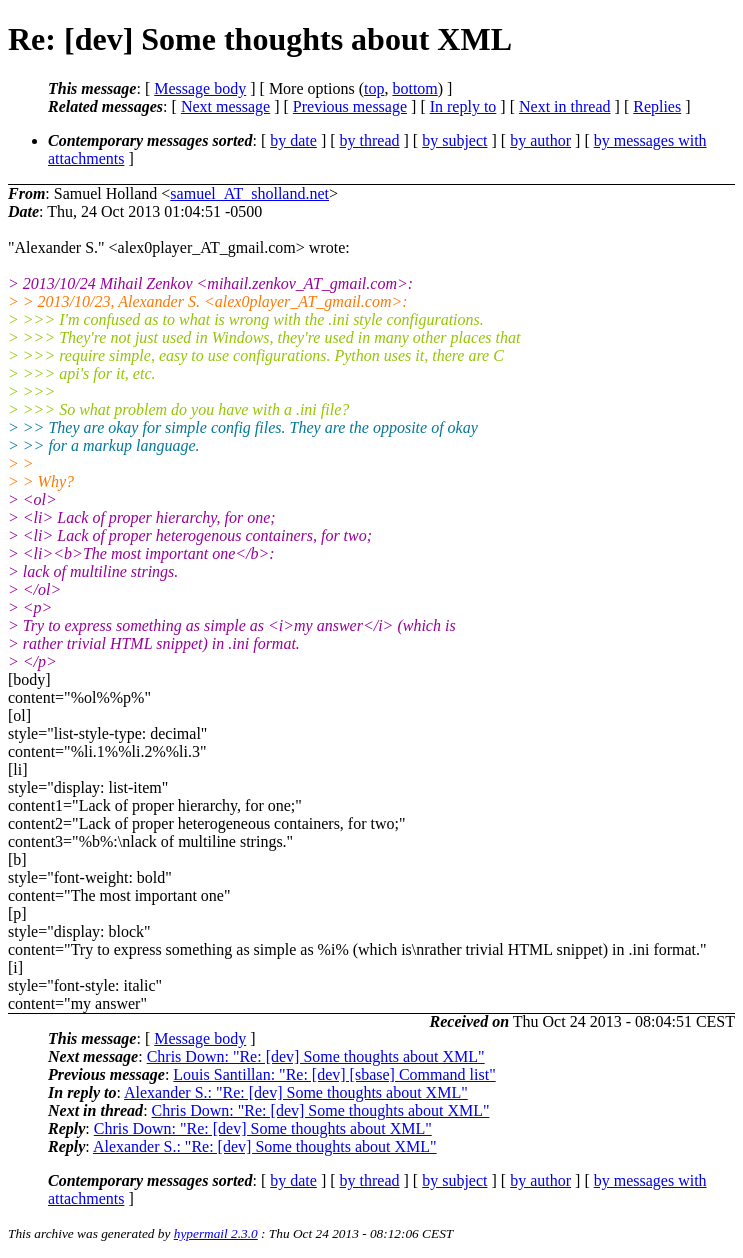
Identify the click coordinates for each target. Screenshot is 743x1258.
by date (293, 140)
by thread (370, 140)
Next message (225, 106)
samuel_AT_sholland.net (249, 193)
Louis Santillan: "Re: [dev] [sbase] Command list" (334, 1074)
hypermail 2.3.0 (216, 1233)
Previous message (350, 106)
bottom (414, 88)
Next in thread (565, 106)
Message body (200, 88)
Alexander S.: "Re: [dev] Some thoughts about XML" (296, 1092)
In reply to (463, 106)
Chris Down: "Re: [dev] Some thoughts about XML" (316, 1056)
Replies (657, 106)
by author (540, 140)
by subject (454, 140)
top (374, 88)
